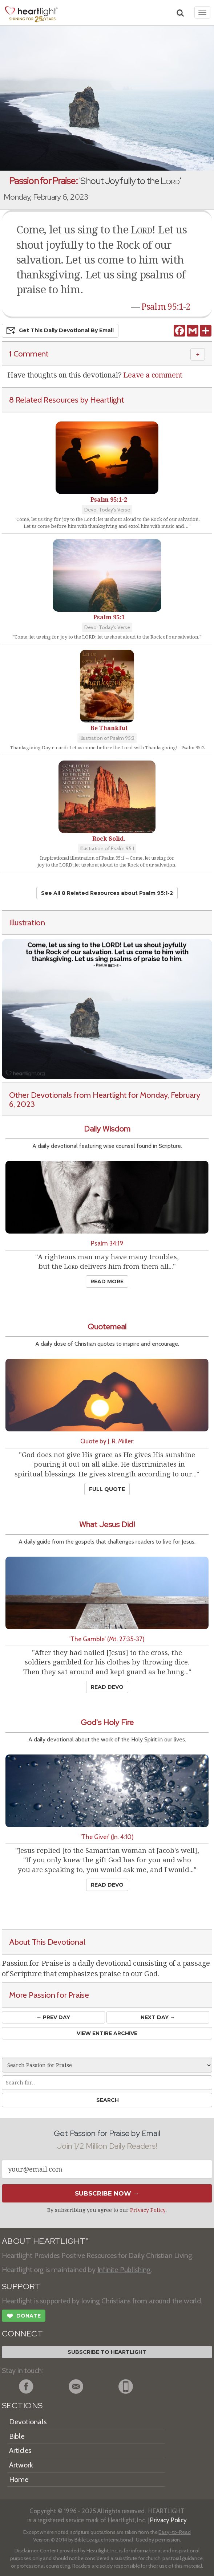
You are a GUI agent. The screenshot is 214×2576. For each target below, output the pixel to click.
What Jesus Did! (107, 1524)
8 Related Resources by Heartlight (66, 400)
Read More (107, 1281)
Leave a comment (152, 375)
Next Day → (158, 2017)
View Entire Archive (107, 2033)
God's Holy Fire (107, 1722)
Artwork (21, 2465)
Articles (20, 2450)
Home (18, 2479)
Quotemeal (107, 1326)
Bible (16, 2436)
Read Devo (107, 1687)
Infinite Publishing (124, 2269)
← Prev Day (53, 2017)
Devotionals (28, 2421)
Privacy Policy (147, 2210)
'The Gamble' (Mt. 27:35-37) (107, 1639)
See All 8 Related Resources (107, 893)
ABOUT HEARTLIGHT (45, 2241)
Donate (24, 2317)
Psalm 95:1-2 (165, 307)
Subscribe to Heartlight (107, 2352)
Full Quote (107, 1489)
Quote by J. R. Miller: (107, 1441)
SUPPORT (21, 2286)
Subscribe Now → (107, 2193)
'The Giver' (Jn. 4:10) (107, 1837)
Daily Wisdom (107, 1129)
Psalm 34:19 (107, 1243)
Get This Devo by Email (60, 330)
